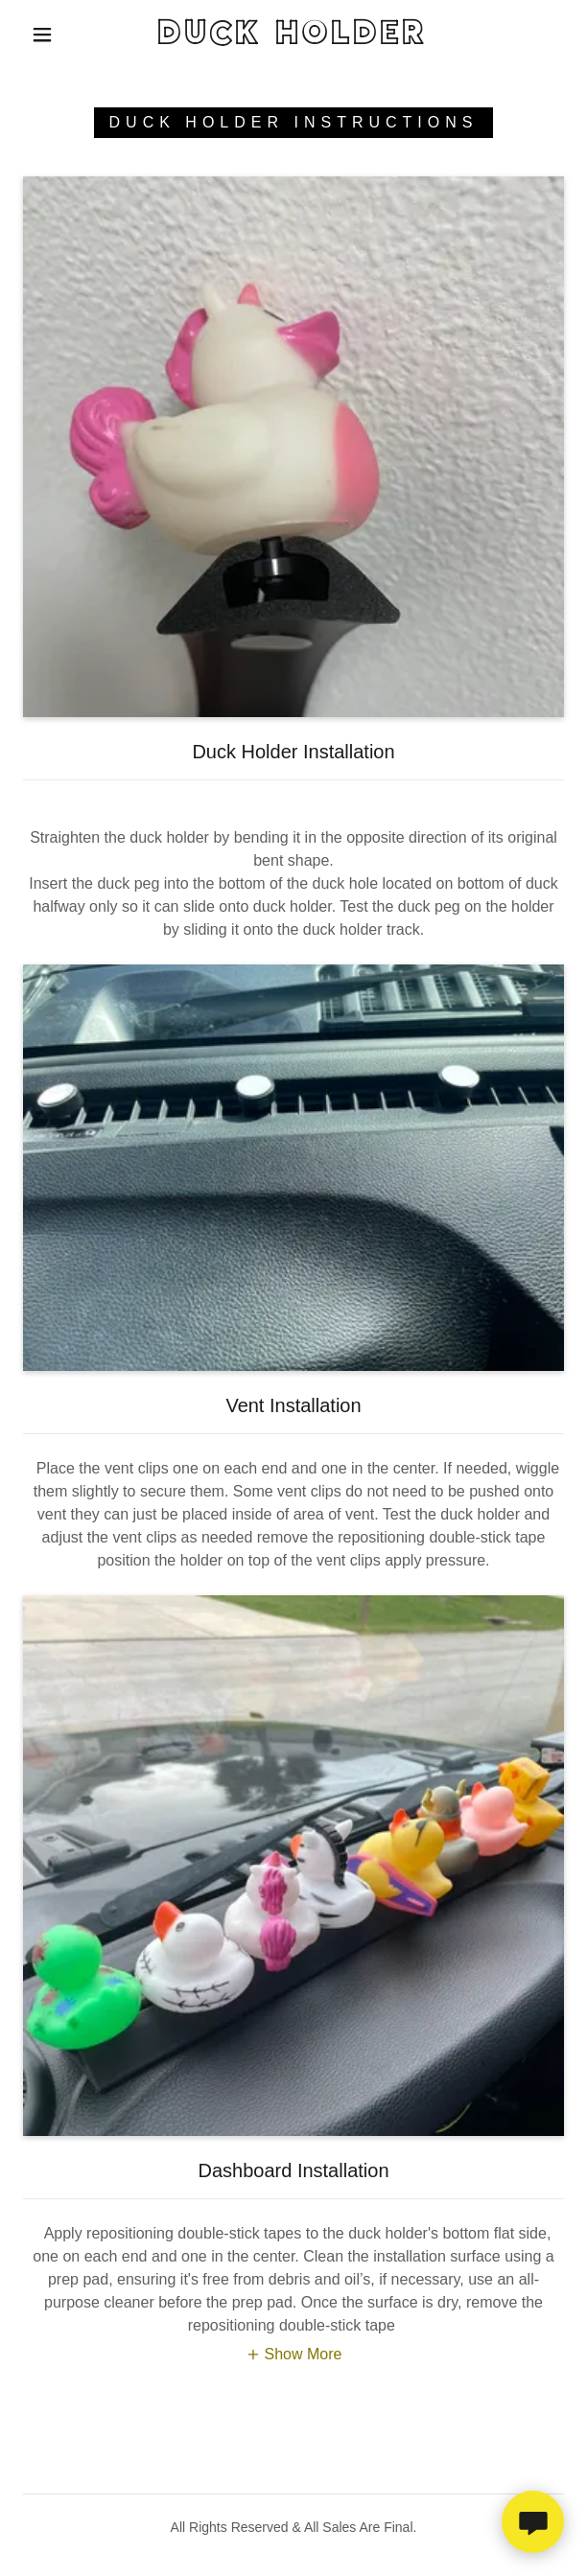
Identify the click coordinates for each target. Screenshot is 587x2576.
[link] (293, 34)
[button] (50, 34)
